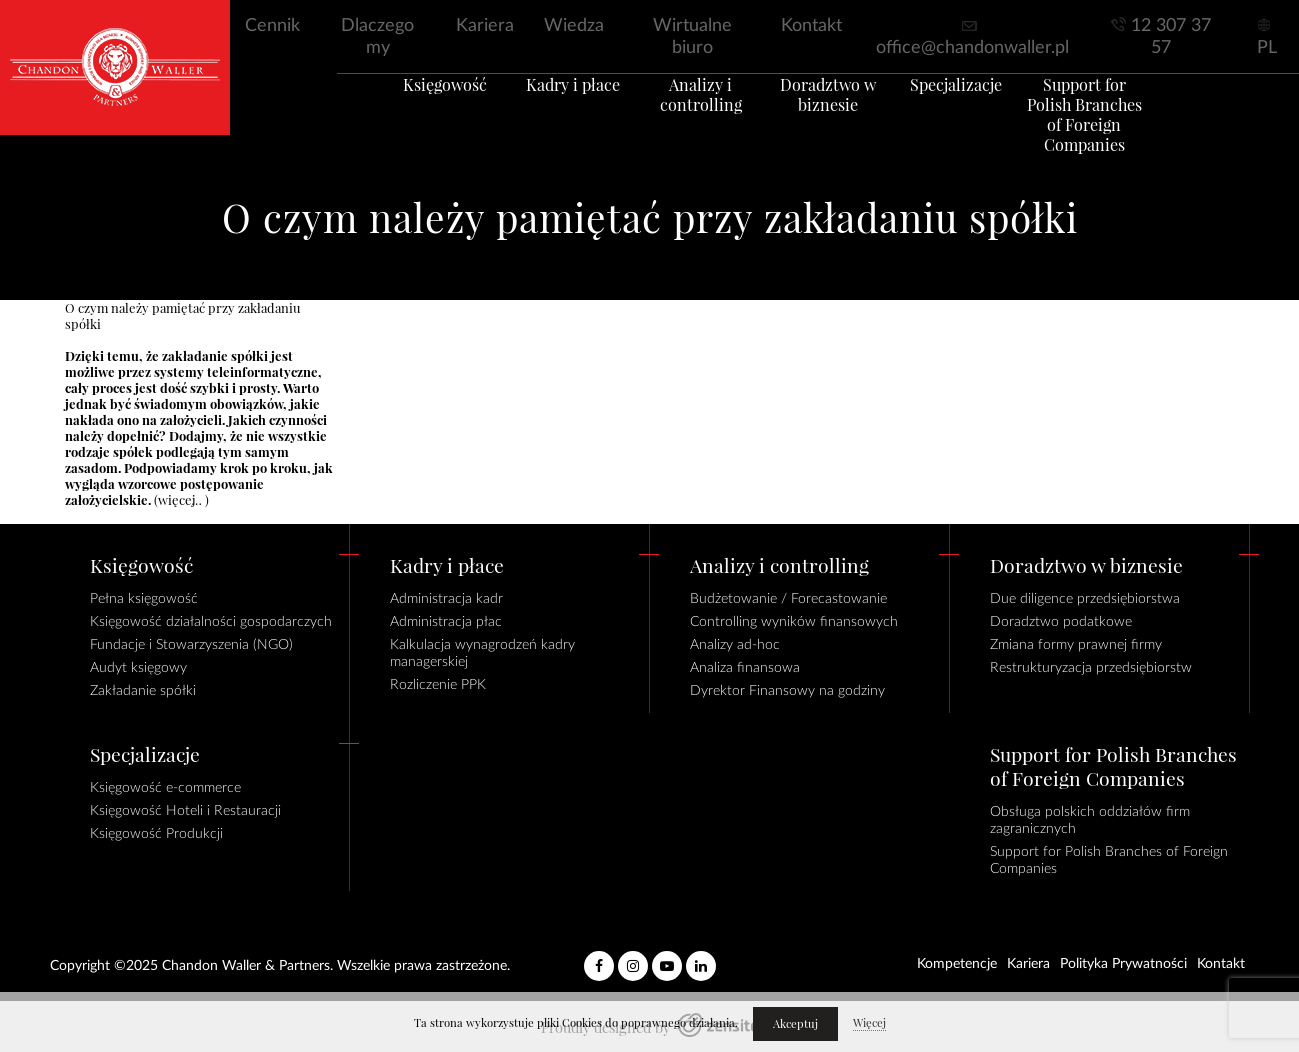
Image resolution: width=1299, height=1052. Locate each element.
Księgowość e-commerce (165, 788)
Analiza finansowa (745, 668)
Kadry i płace (547, 109)
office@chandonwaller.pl (972, 48)
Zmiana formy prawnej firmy (1076, 645)
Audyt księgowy (138, 668)
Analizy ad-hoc (735, 645)
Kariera (485, 26)
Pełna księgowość (144, 599)
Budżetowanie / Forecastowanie (788, 599)
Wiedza (574, 26)
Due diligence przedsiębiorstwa (1085, 599)
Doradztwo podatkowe (1061, 622)
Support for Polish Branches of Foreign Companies (1126, 129)
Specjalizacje (982, 109)
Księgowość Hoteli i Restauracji (185, 811)
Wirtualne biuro (692, 37)
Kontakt (811, 26)
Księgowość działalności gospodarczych (211, 622)
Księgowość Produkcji (156, 834)
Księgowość (402, 109)
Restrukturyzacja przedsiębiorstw (1091, 668)
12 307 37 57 (1171, 37)
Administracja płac (446, 622)
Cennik (272, 26)
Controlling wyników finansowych (794, 622)
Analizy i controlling (692, 119)
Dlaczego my (377, 37)
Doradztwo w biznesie (837, 119)
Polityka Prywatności (1123, 964)
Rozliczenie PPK (438, 685)
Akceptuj (795, 1024)
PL (1267, 48)
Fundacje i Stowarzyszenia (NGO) (191, 645)
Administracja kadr (446, 599)
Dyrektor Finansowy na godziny (787, 691)
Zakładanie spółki (143, 691)
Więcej (869, 1023)
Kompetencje (957, 964)
